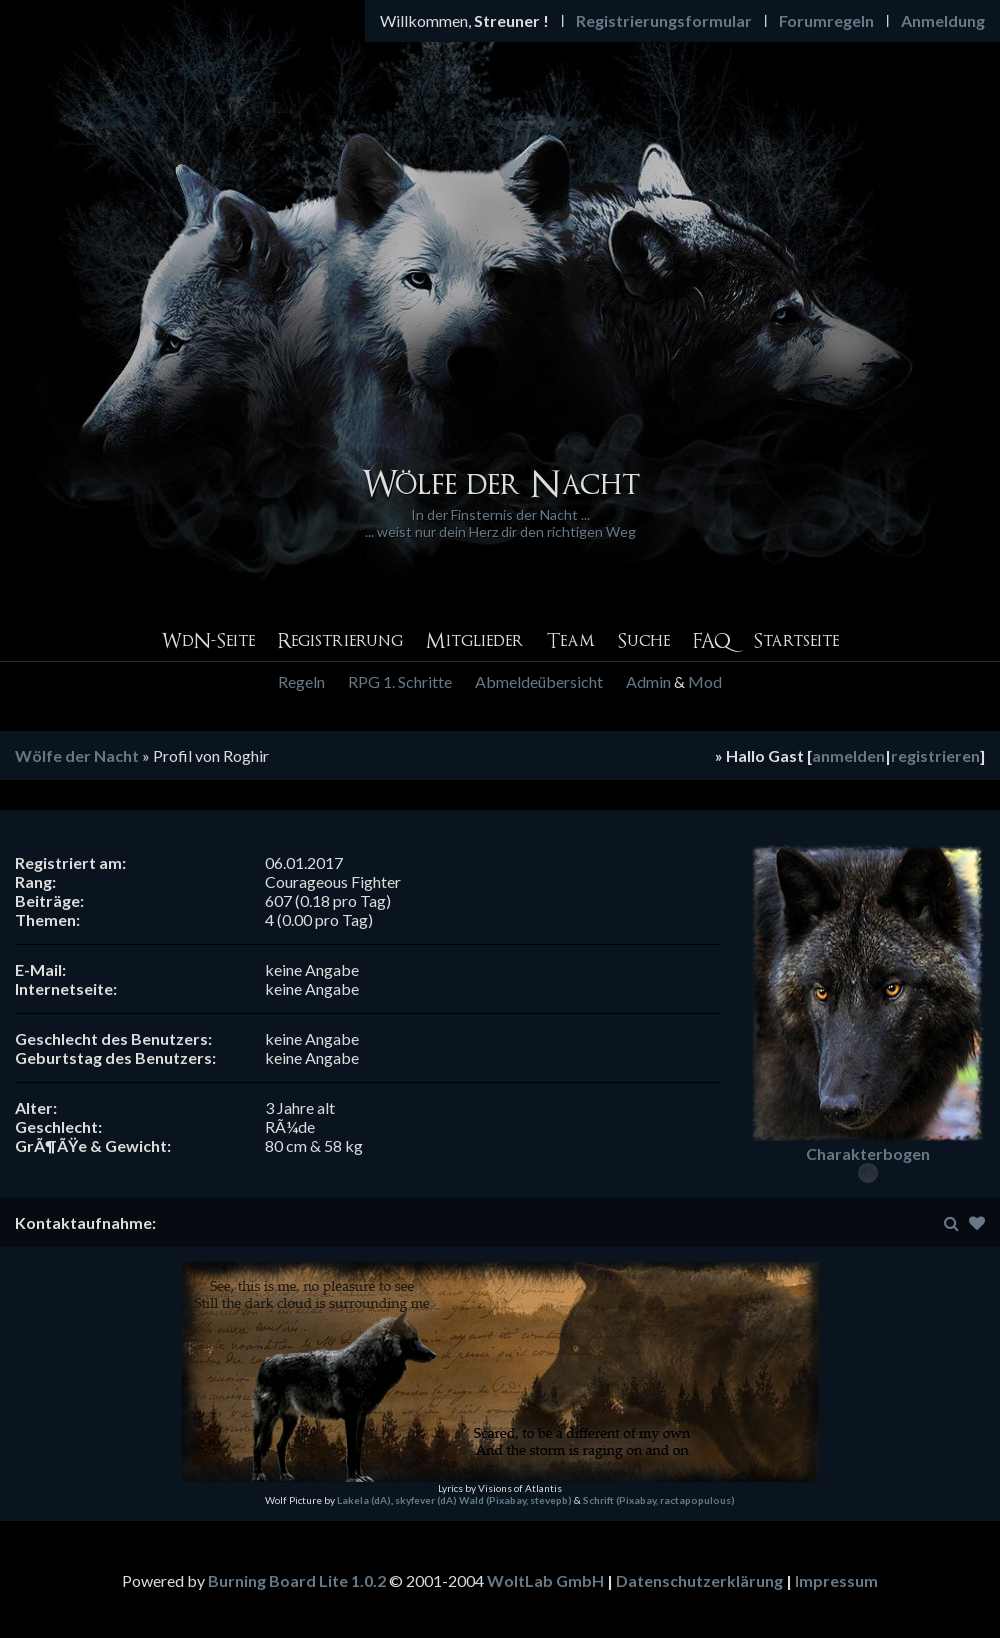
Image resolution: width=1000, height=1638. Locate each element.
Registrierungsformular (664, 20)
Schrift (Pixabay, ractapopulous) (659, 1500)
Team (571, 641)
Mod (705, 681)
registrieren (935, 755)
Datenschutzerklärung (699, 1580)
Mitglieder (475, 641)
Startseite (796, 641)
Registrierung (340, 641)
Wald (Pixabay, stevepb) (515, 1500)
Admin (648, 681)
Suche (644, 641)
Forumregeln (826, 20)
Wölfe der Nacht (77, 755)
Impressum (836, 1580)
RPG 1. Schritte (400, 681)
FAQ (712, 641)
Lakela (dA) (364, 1500)
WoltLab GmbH (545, 1580)
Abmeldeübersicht (539, 681)
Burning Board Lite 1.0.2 (297, 1580)
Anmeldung (943, 20)
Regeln (301, 681)
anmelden (848, 755)
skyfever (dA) (426, 1500)
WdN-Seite (208, 641)
